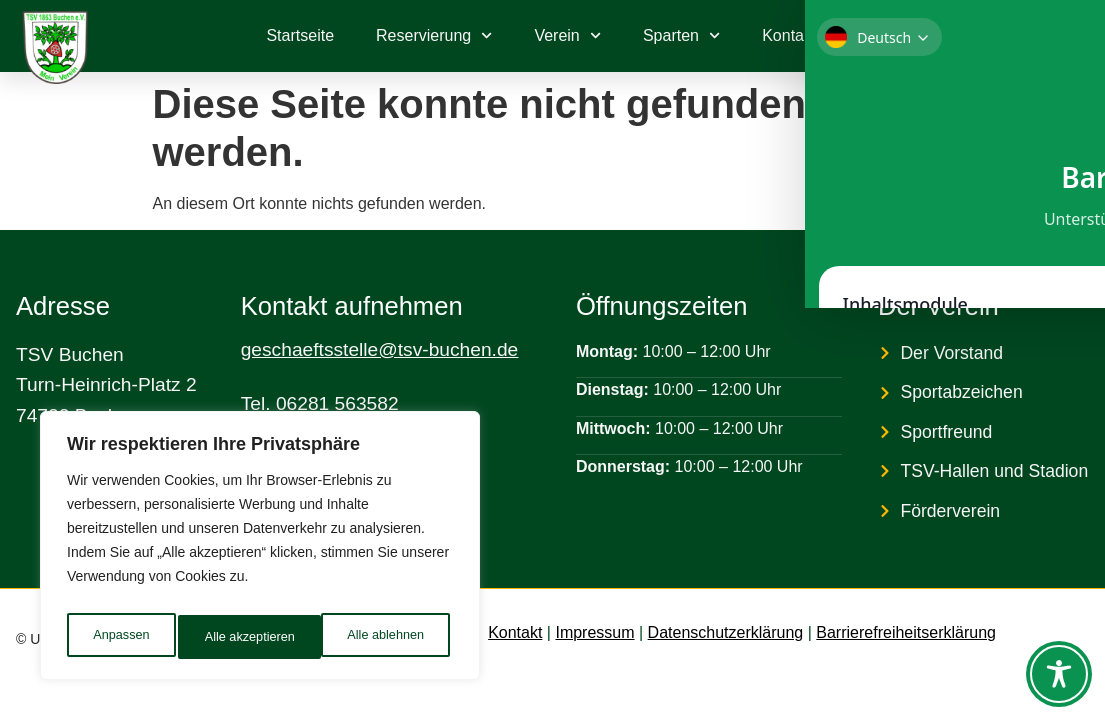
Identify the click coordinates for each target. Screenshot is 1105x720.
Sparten (681, 35)
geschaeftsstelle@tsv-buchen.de (380, 349)
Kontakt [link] (515, 632)
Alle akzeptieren (383, 637)
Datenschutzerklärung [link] (726, 632)
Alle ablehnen (241, 637)
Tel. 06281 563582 (320, 403)
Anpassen (119, 637)
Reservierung (434, 35)
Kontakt (789, 35)
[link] (1016, 36)
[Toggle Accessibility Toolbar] (1059, 674)
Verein (567, 35)
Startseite (300, 35)
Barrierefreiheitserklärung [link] (906, 632)
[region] (260, 551)
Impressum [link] (594, 632)
